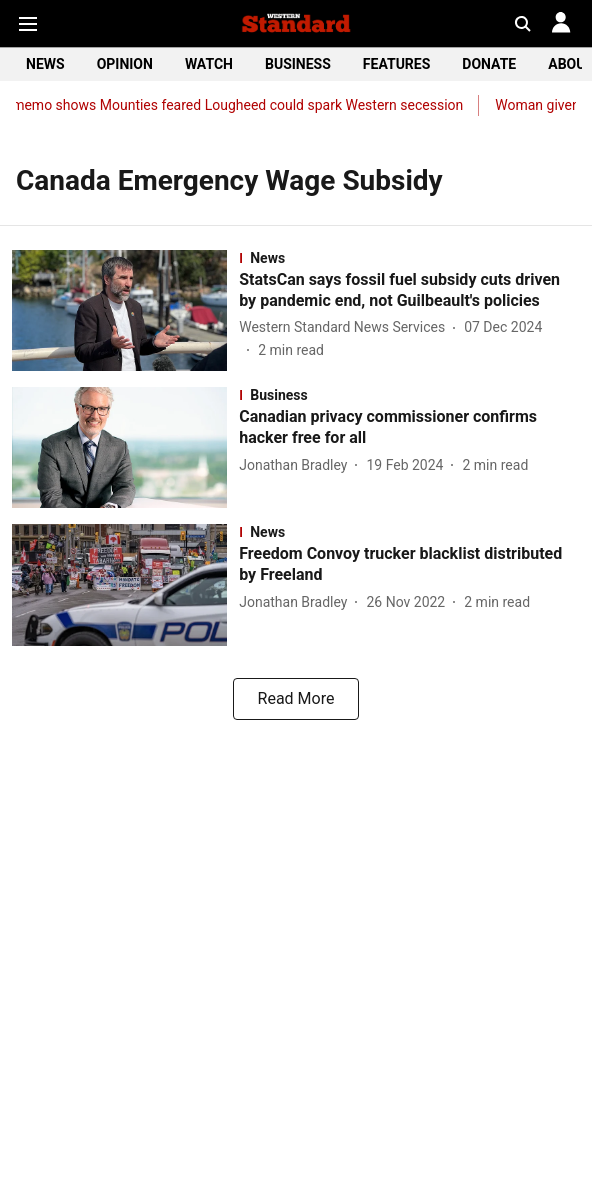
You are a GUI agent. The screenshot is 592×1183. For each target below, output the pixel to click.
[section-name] (409, 258)
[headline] (409, 291)
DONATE (489, 64)
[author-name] (346, 327)
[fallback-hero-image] (125, 310)
